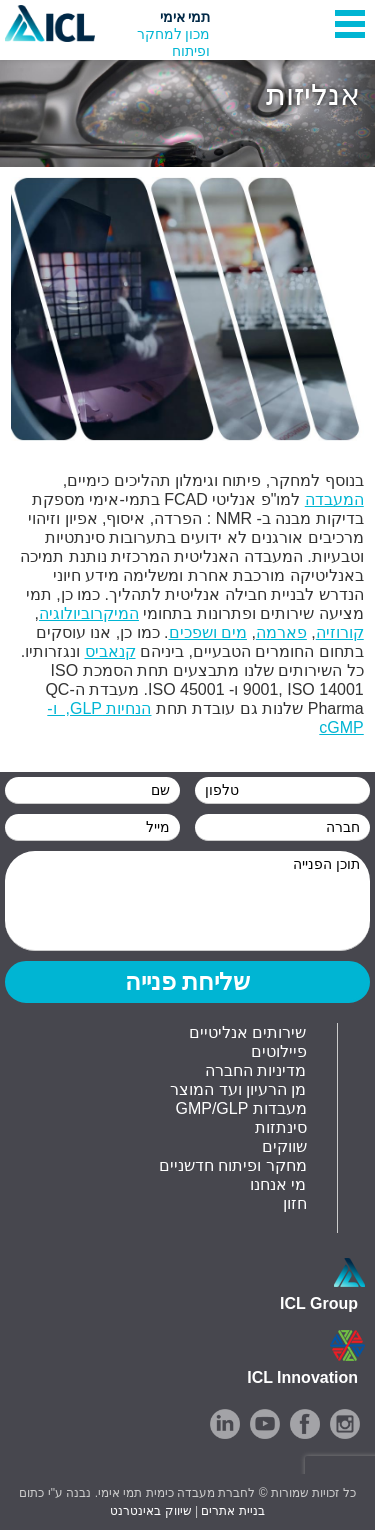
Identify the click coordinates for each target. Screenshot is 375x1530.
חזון (295, 1203)
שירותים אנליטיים (247, 1032)
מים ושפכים (208, 632)
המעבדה (334, 499)
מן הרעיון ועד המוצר (238, 1089)
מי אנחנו (278, 1184)
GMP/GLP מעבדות (240, 1108)
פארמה (281, 632)
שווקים (284, 1146)
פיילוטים (279, 1051)
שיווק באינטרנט (150, 1511)
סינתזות (281, 1127)
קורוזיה (340, 632)
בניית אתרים (232, 1511)
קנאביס (110, 651)
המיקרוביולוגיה (89, 613)
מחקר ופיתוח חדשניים (233, 1165)
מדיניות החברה (255, 1070)
